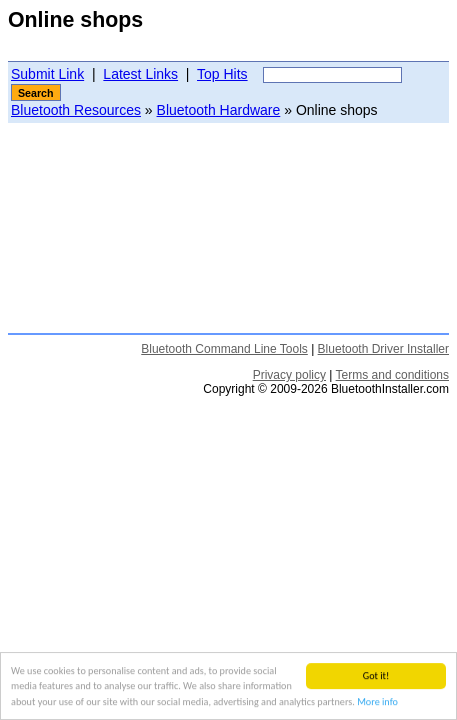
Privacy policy (289, 375)
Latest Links (140, 74)
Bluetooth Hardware (219, 110)
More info (377, 702)
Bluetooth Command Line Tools (224, 349)
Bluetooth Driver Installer (383, 349)
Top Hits (222, 74)
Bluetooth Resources (76, 110)
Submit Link (47, 74)
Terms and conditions (392, 375)
